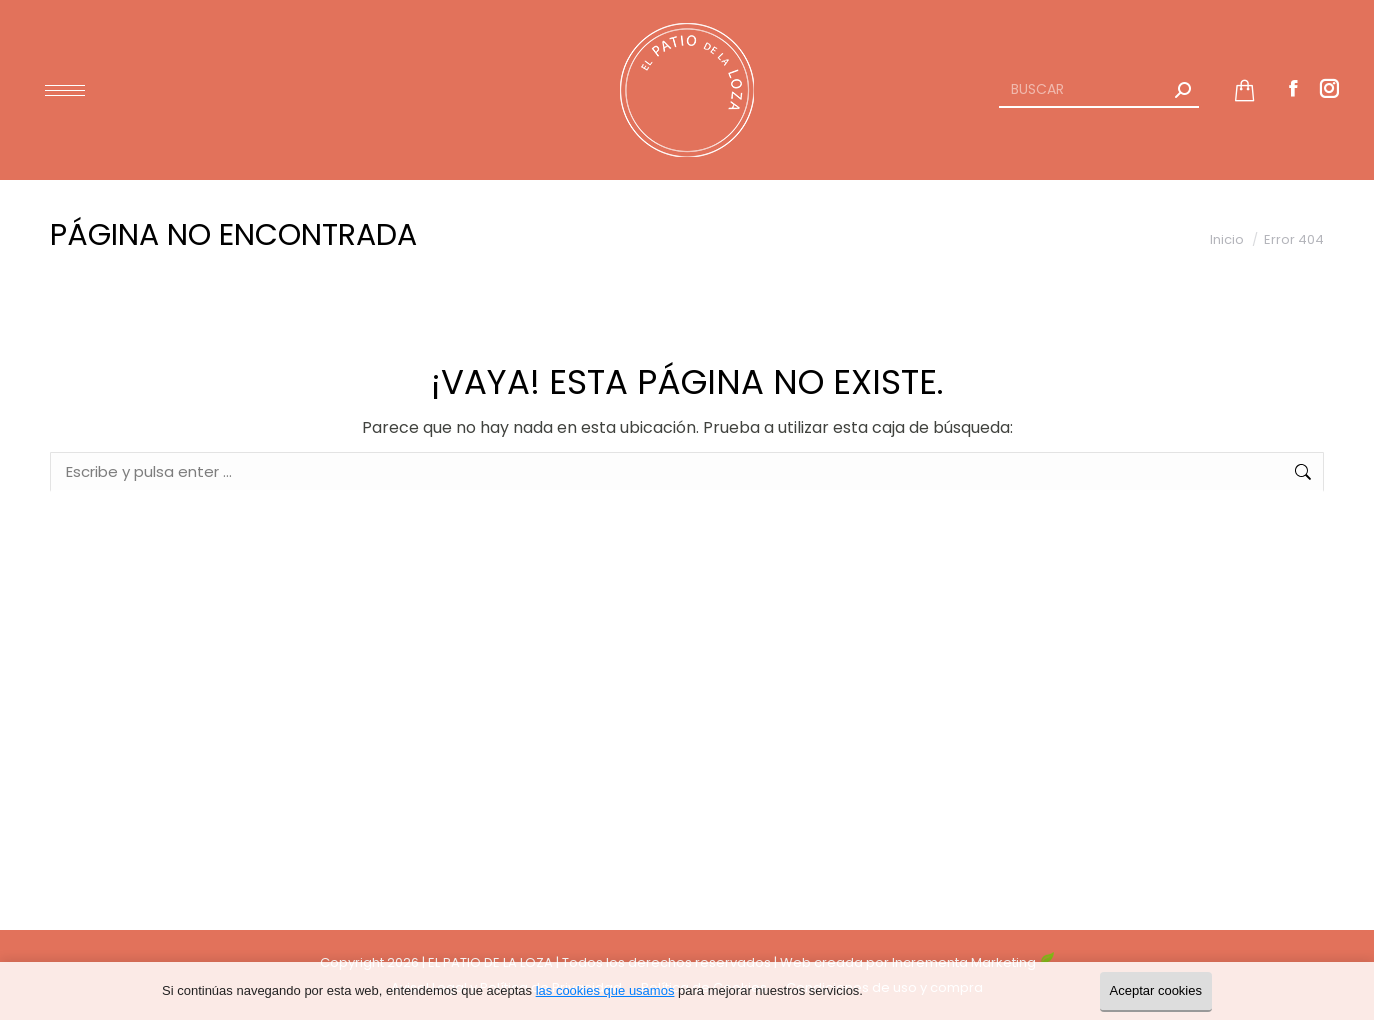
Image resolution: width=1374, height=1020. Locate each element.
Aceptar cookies (1156, 990)
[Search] (1099, 90)
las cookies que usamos (605, 990)
